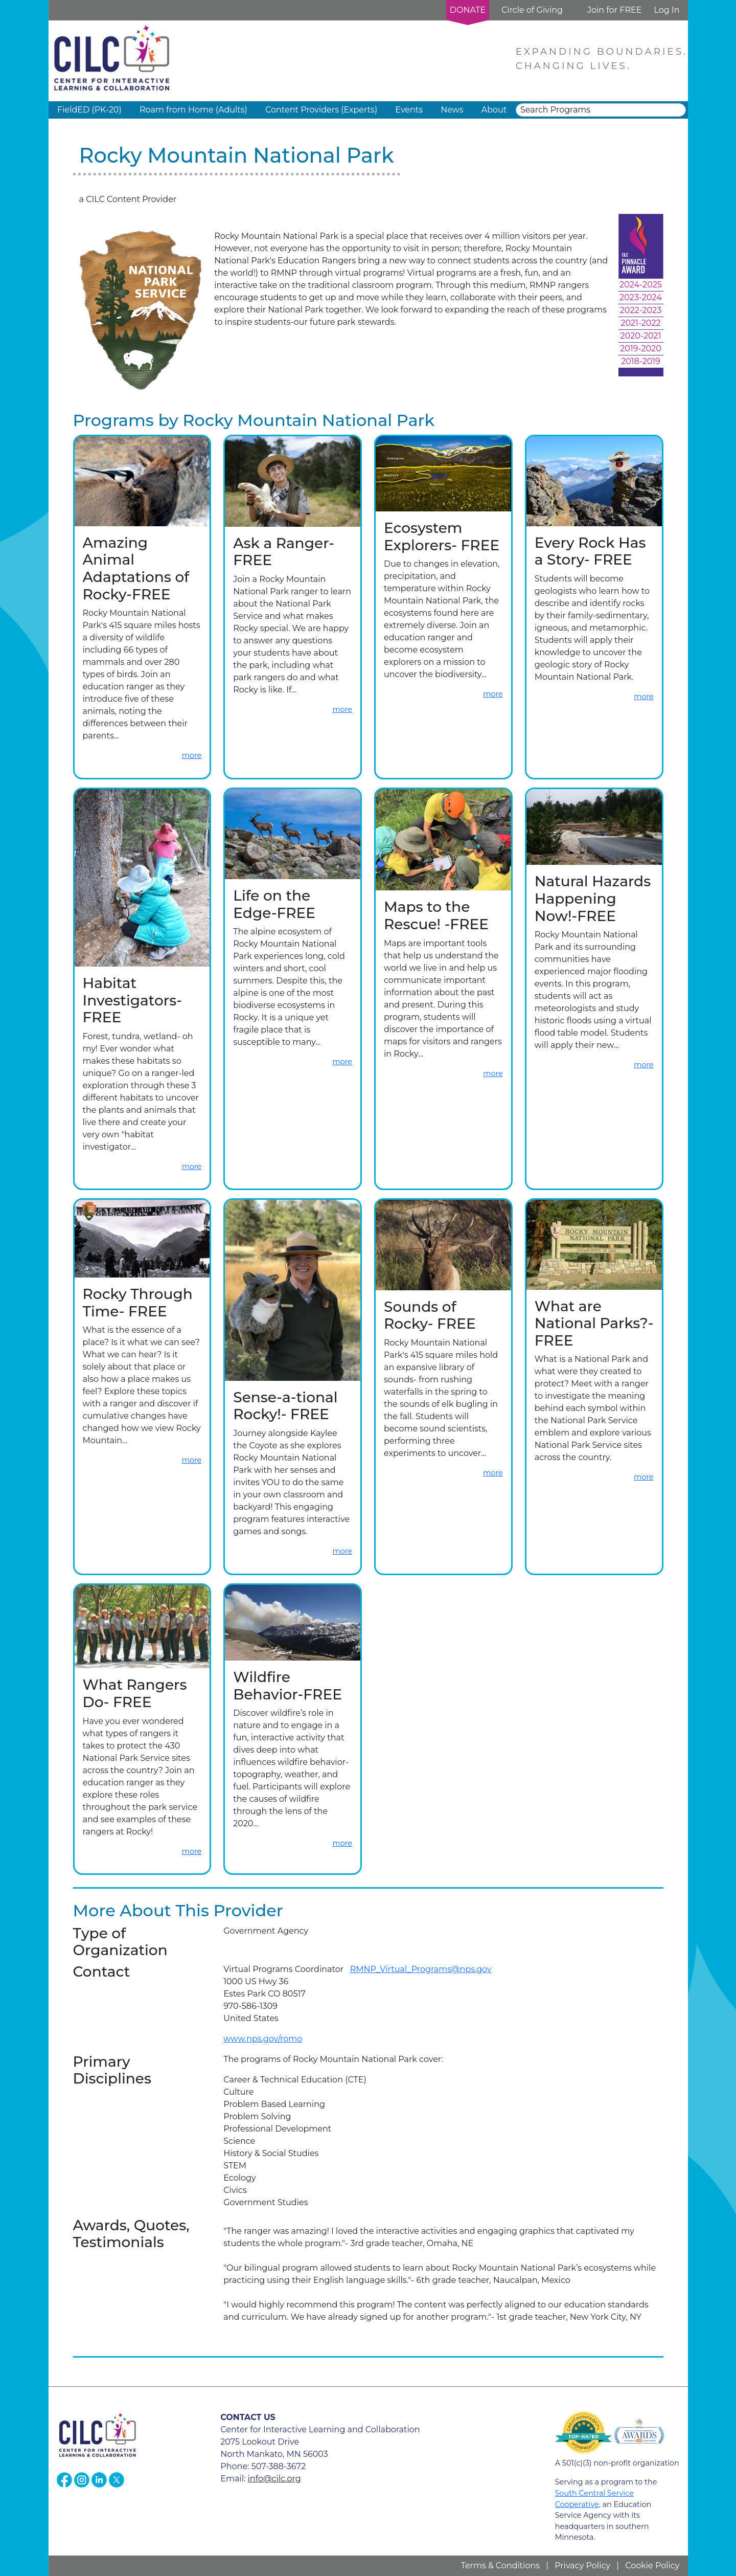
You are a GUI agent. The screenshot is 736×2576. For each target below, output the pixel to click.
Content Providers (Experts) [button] (321, 110)
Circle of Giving (532, 10)
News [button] (452, 110)
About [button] (494, 110)
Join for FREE (614, 10)
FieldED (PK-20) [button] (89, 110)
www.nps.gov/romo (262, 2039)
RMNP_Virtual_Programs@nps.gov (421, 1969)
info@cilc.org (274, 2478)
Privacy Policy (582, 2565)
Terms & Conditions (500, 2565)
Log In (666, 10)
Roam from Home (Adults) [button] (193, 110)
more (192, 755)
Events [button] (409, 110)
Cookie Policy (652, 2565)
